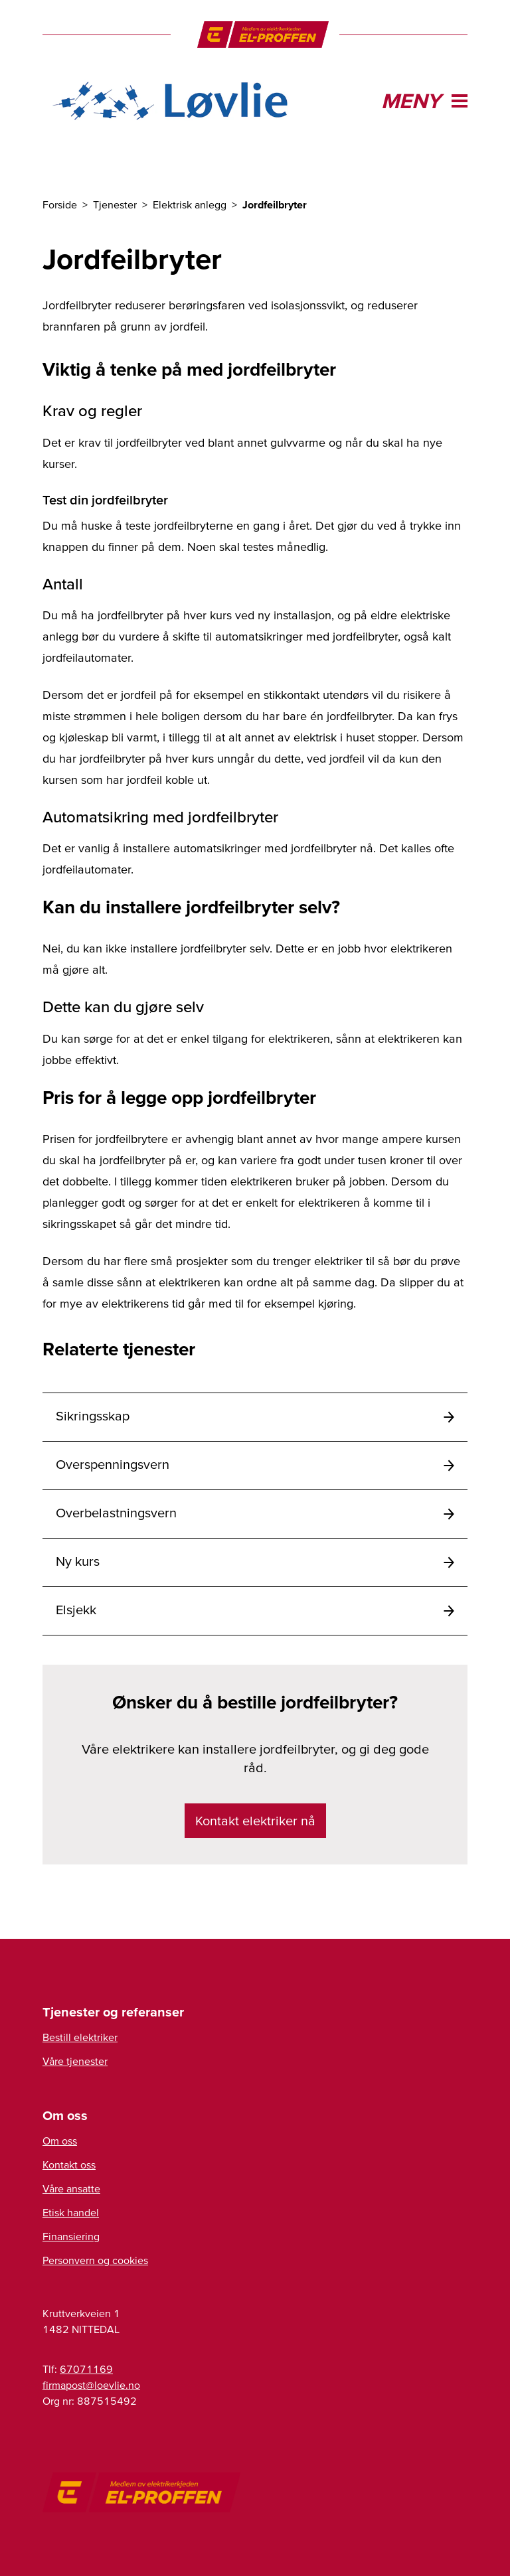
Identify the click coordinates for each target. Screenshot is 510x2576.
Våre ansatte (71, 2188)
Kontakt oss (69, 2164)
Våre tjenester (75, 2061)
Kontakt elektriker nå (255, 1820)
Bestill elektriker (80, 2037)
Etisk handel (70, 2212)
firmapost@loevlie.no (91, 2385)
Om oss (59, 2141)
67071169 (86, 2369)
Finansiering (71, 2236)
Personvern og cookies (95, 2260)
